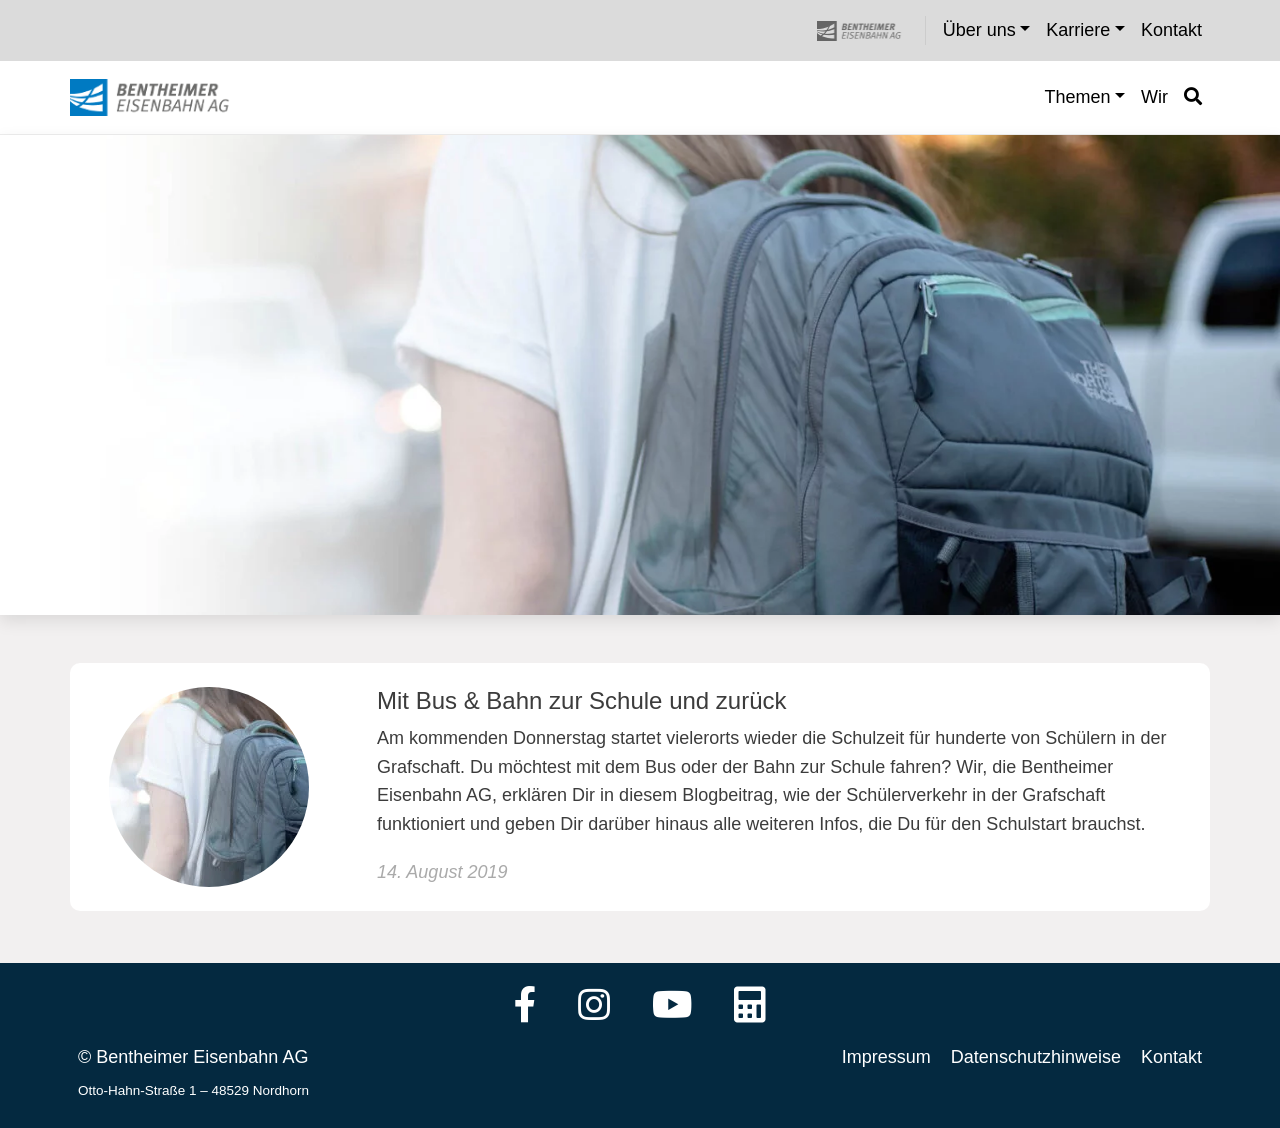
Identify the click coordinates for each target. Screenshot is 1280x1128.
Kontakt (1171, 1057)
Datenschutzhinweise (1036, 1057)
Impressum (886, 1057)
